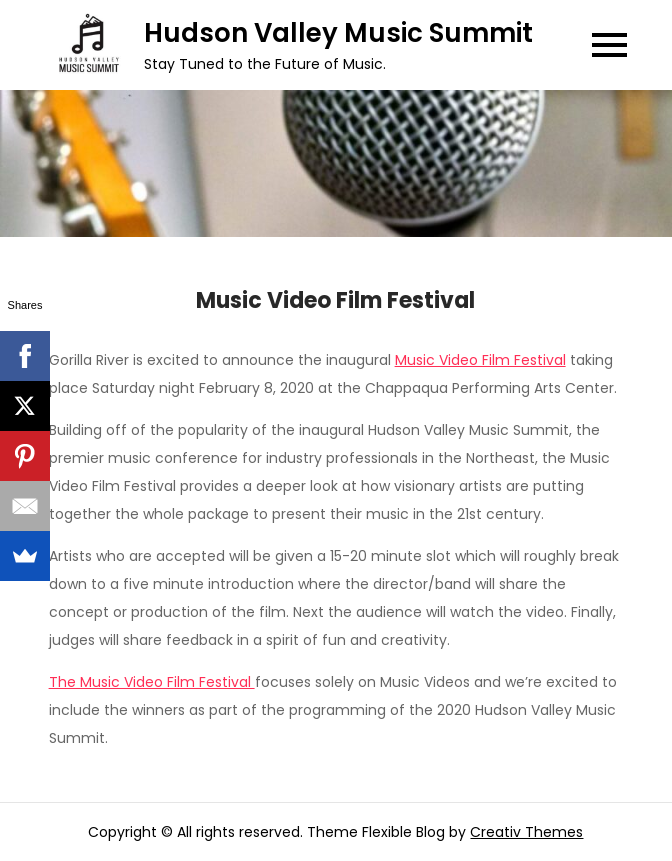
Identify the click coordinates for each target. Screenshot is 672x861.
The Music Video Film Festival (152, 682)
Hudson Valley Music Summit (338, 33)
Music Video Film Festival (480, 360)
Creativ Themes (526, 832)
